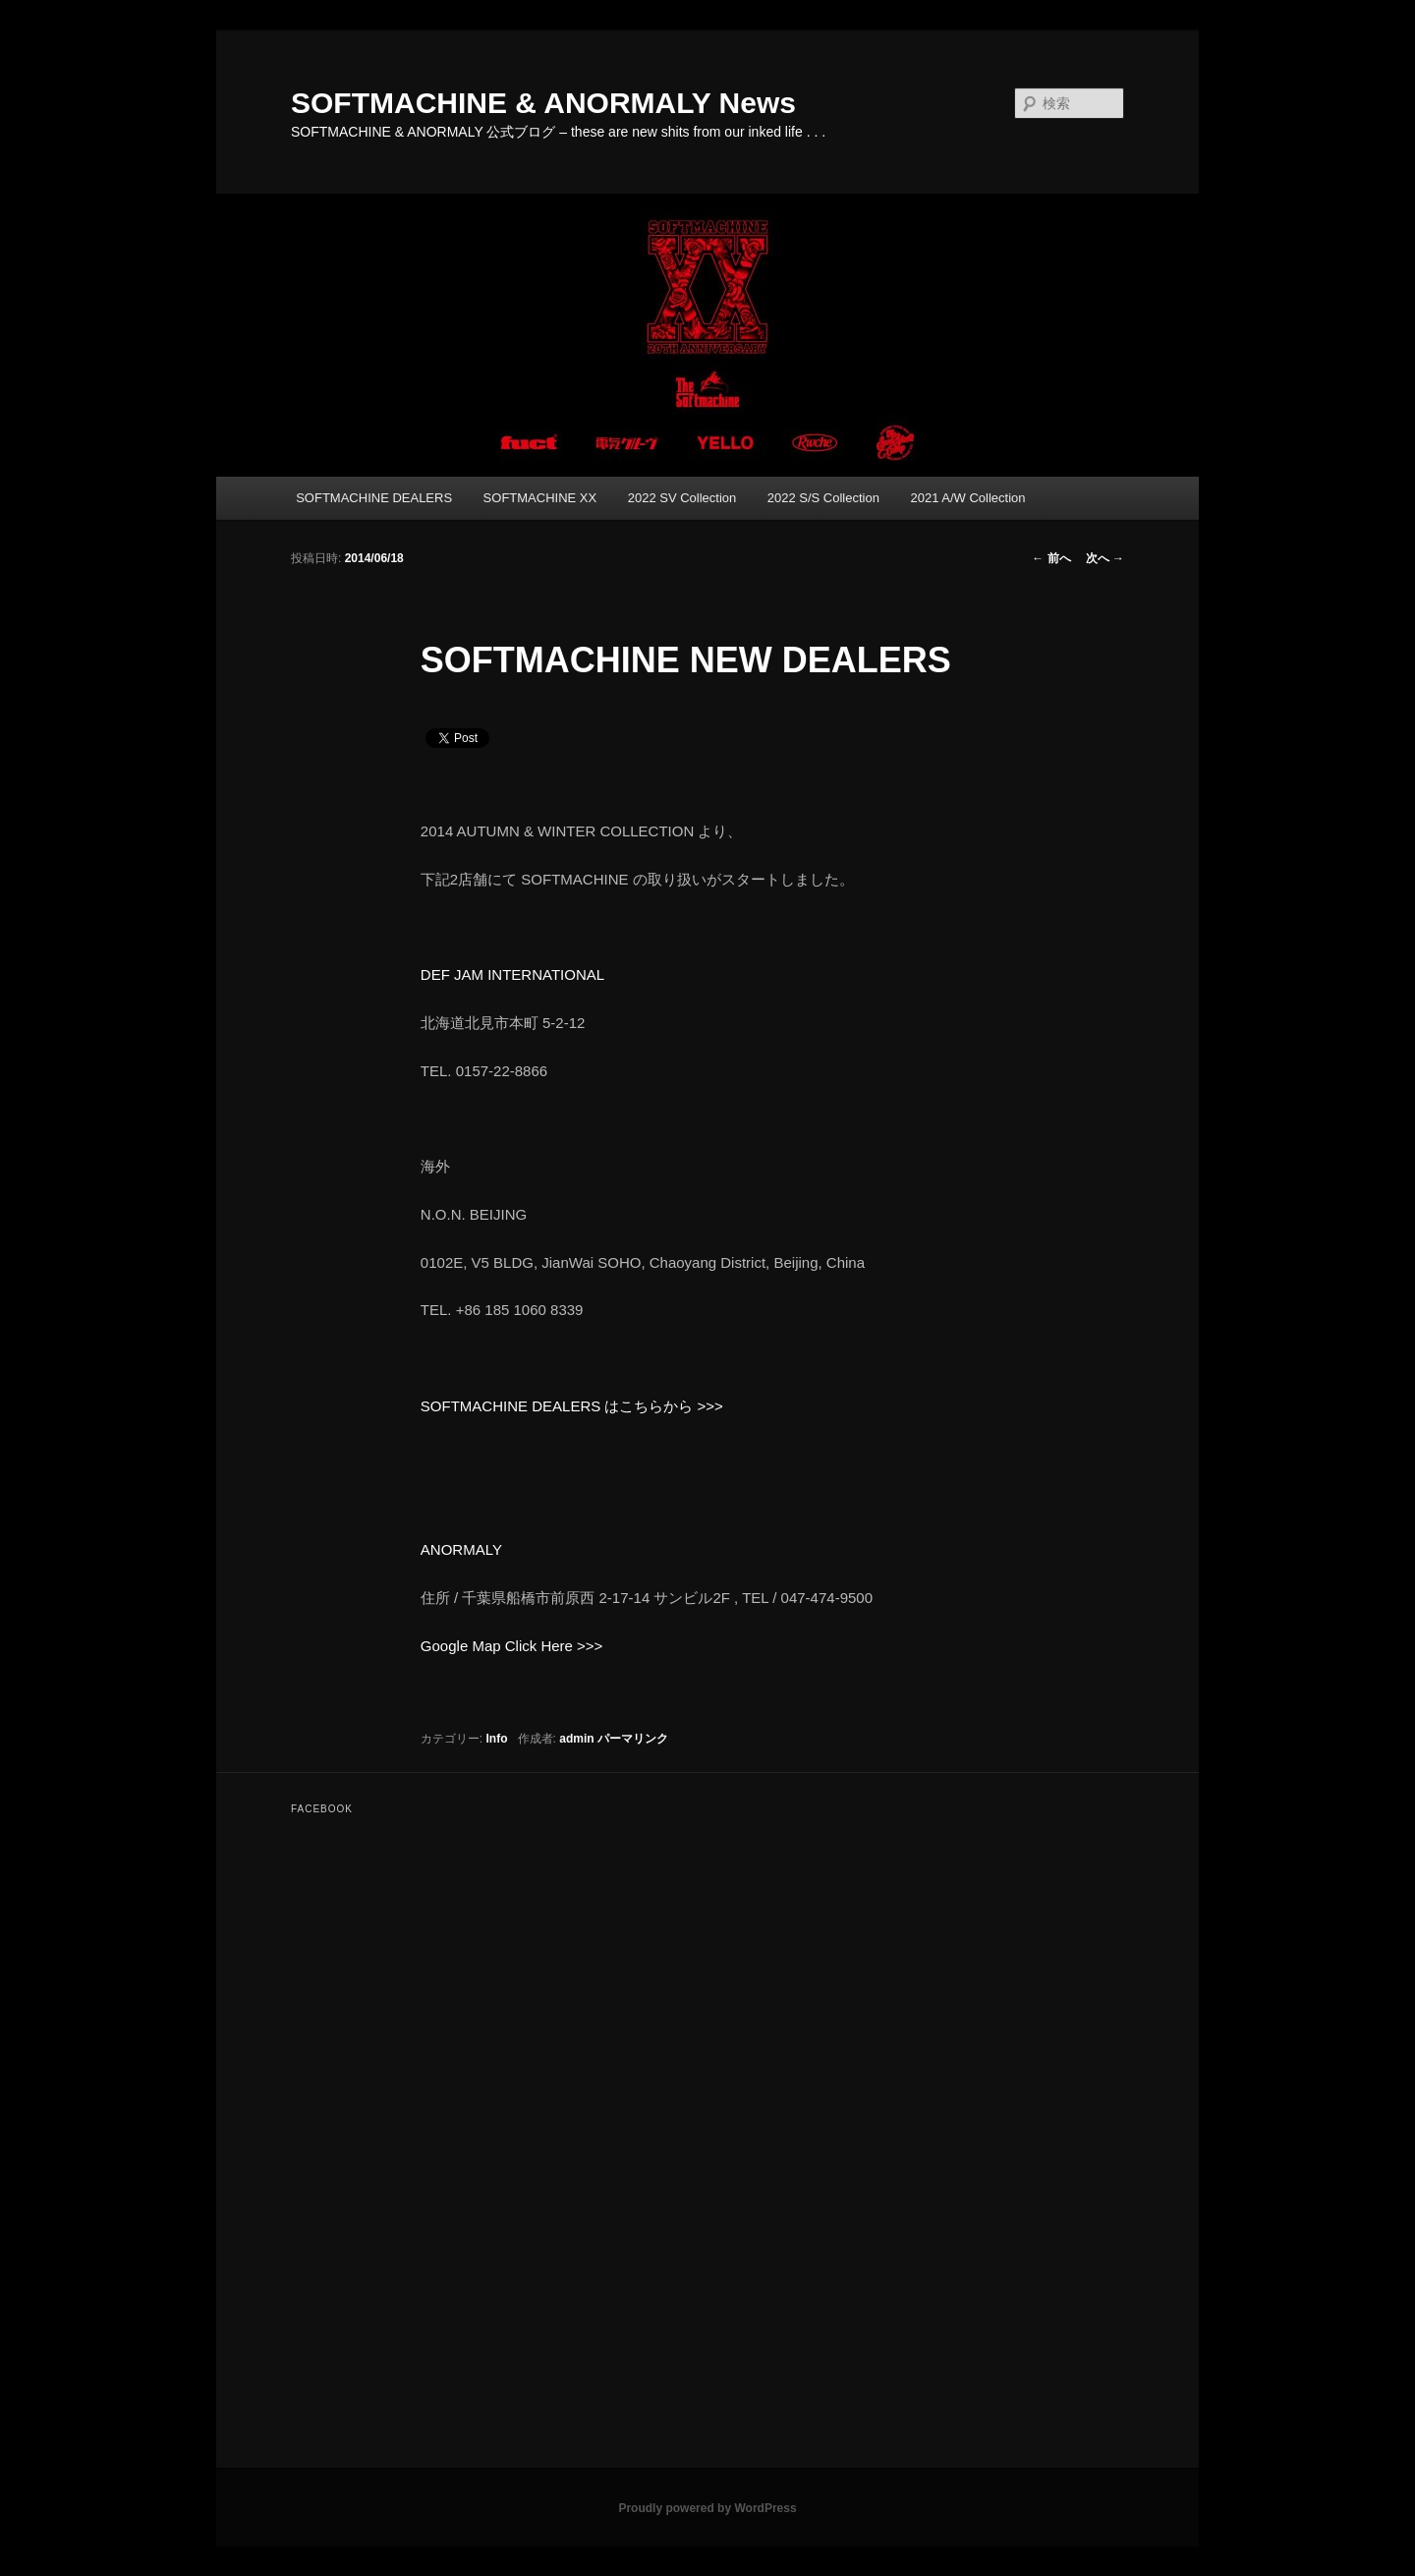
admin (576, 1739)
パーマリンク (632, 1739)
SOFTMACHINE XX (540, 497)
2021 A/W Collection (967, 497)
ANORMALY (461, 1549)
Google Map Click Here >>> (512, 1645)
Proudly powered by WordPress (707, 2508)
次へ (1105, 558)
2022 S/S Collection (823, 497)
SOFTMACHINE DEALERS (374, 497)
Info (497, 1739)
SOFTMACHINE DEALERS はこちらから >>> (572, 1406)
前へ (1051, 558)
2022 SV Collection (682, 497)
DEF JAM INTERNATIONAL (512, 974)
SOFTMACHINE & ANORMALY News (543, 102)
